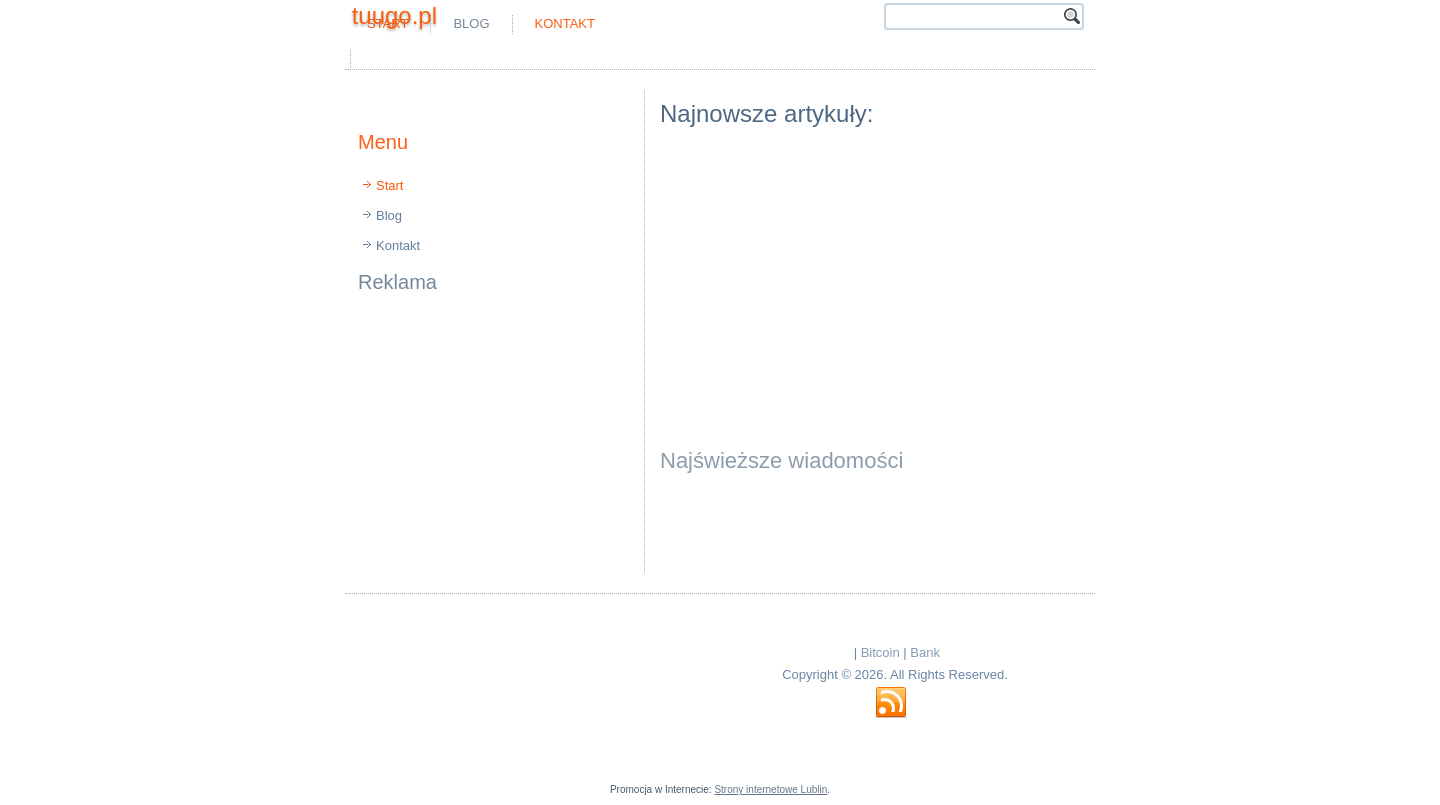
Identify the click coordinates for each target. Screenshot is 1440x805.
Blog (471, 23)
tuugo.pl (394, 15)
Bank (925, 652)
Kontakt (565, 23)
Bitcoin (880, 652)
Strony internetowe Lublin (770, 789)
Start (389, 185)
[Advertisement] (590, 58)
